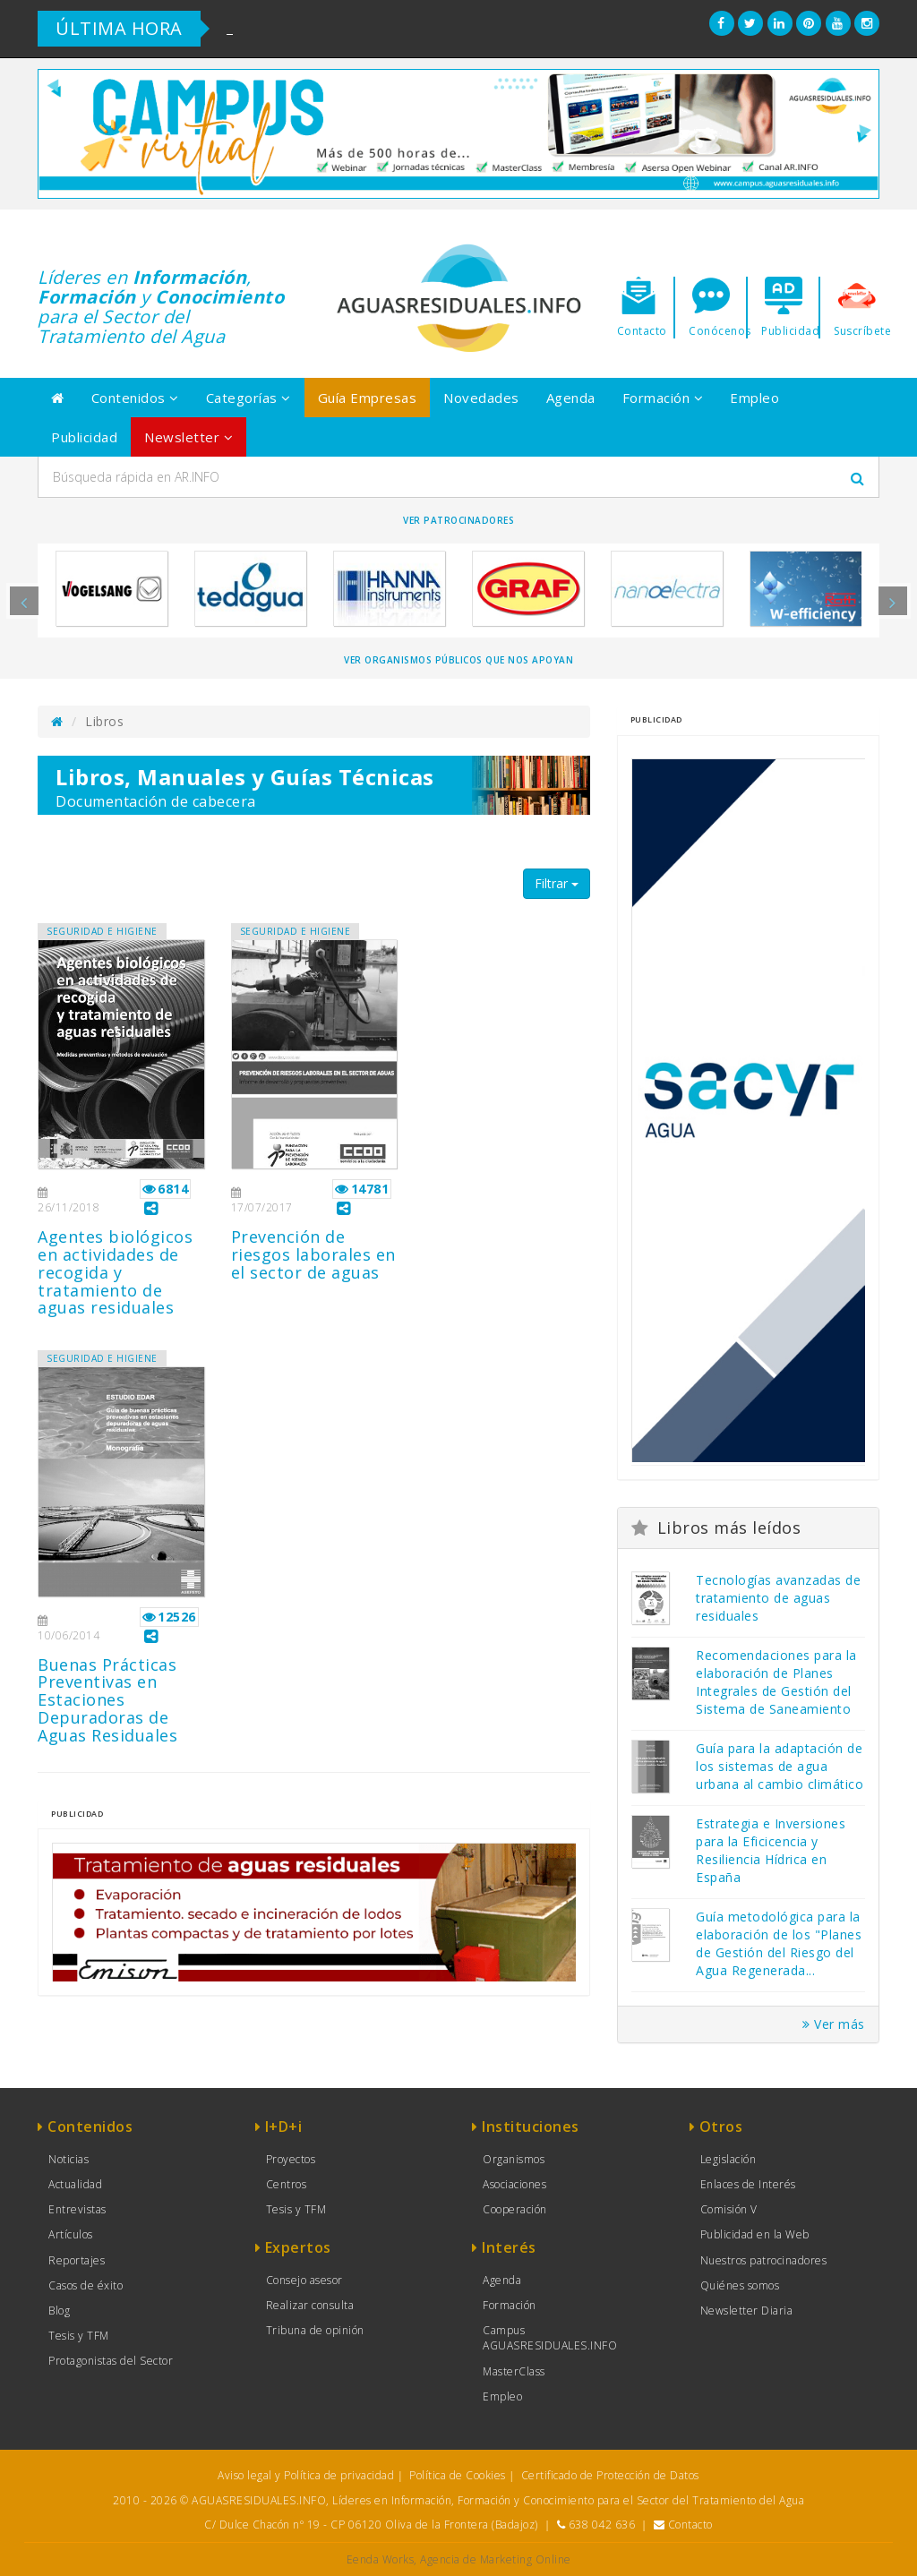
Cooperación (515, 2209)
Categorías (248, 398)
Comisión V (729, 2209)
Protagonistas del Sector (110, 2360)
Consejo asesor (304, 2280)
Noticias (68, 2159)
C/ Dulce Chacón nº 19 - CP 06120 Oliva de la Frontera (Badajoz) (371, 2524)
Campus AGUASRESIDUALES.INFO (550, 2338)
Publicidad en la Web (755, 2234)
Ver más (833, 2024)
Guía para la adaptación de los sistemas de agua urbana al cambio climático (779, 1766)
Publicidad (84, 437)
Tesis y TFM (78, 2335)
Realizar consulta (310, 2305)
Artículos (70, 2234)
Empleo (754, 398)
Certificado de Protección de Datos (610, 2475)
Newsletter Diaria (746, 2310)
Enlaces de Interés (748, 2184)
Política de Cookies (457, 2475)
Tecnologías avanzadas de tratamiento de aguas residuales (778, 1597)
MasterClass (514, 2371)
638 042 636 (602, 2524)
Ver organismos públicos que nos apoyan (458, 660)
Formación (663, 398)
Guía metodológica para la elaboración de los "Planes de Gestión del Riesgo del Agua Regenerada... (778, 1943)
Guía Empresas (367, 398)
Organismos (513, 2159)
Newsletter (188, 437)
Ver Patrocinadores (458, 520)
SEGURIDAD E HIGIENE (102, 931)
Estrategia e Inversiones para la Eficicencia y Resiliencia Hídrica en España (770, 1850)
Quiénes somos (740, 2285)
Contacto (690, 2524)
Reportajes (76, 2260)
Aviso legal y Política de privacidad (306, 2475)
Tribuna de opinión (315, 2330)
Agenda (571, 398)
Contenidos (135, 398)
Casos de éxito (85, 2285)
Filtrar (556, 883)
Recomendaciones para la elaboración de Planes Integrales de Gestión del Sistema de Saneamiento (776, 1682)
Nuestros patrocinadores (763, 2260)
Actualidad (75, 2184)
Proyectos (291, 2159)
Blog (59, 2310)
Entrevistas (77, 2209)
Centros (286, 2184)
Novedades (481, 398)
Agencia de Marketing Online (495, 2559)
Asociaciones (514, 2184)
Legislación (728, 2159)
